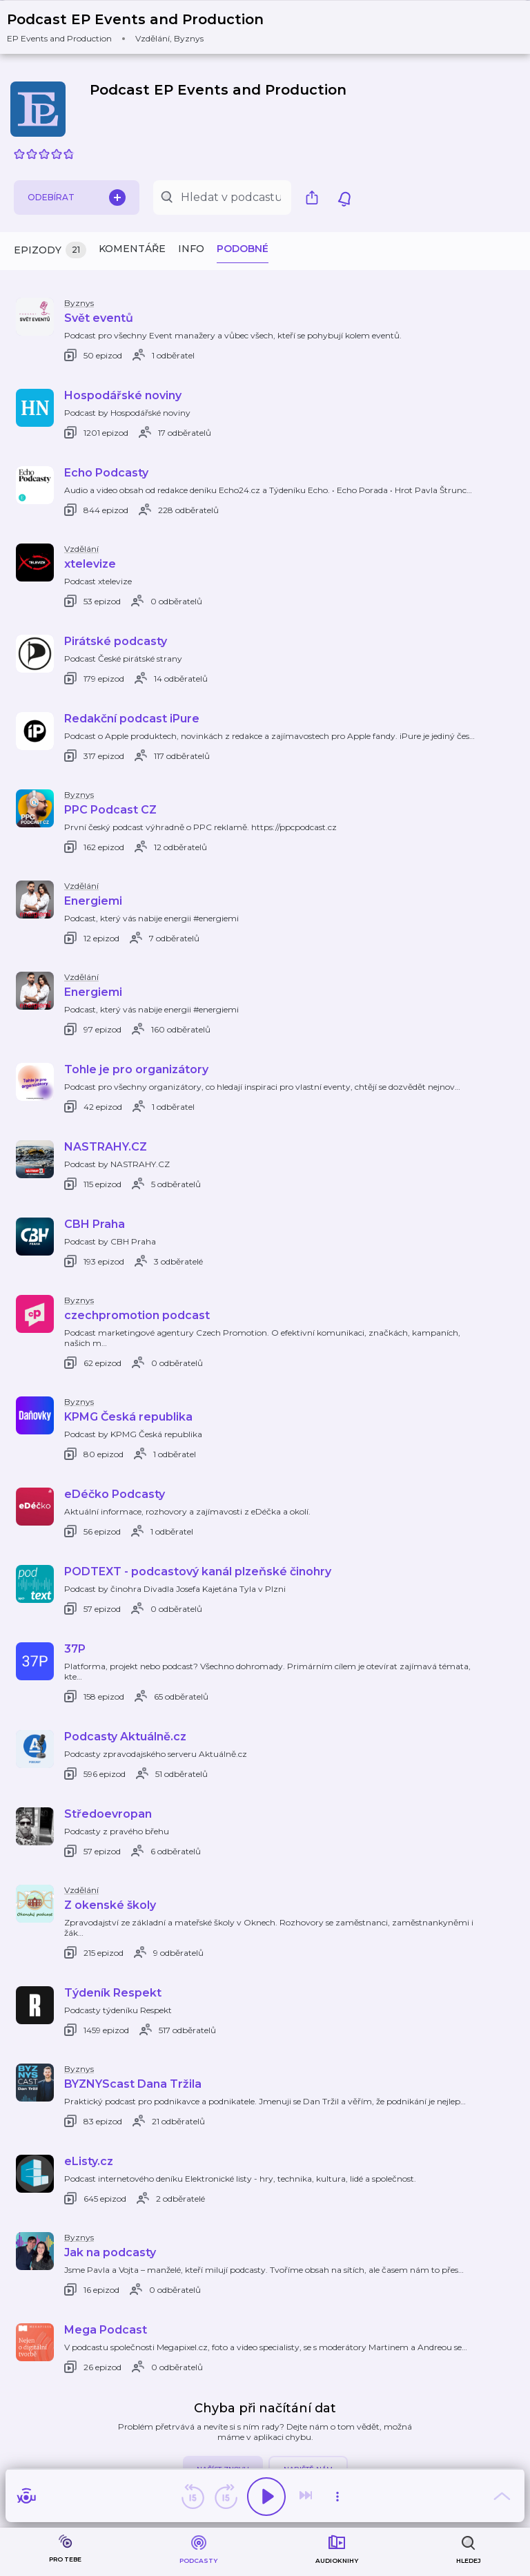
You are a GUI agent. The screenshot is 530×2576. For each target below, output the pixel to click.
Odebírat (77, 197)
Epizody (50, 250)
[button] (144, 27)
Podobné (242, 248)
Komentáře (132, 248)
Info (191, 248)
